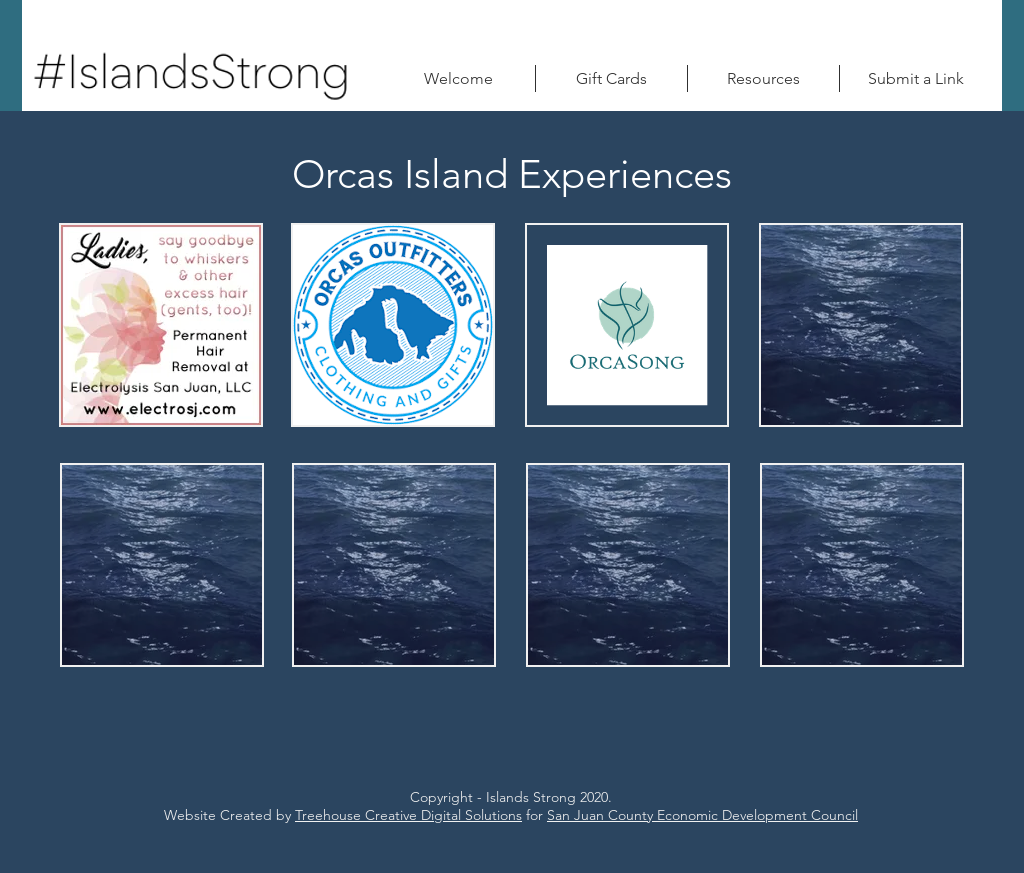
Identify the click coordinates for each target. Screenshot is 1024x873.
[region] (161, 325)
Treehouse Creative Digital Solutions (408, 815)
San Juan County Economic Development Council (702, 815)
